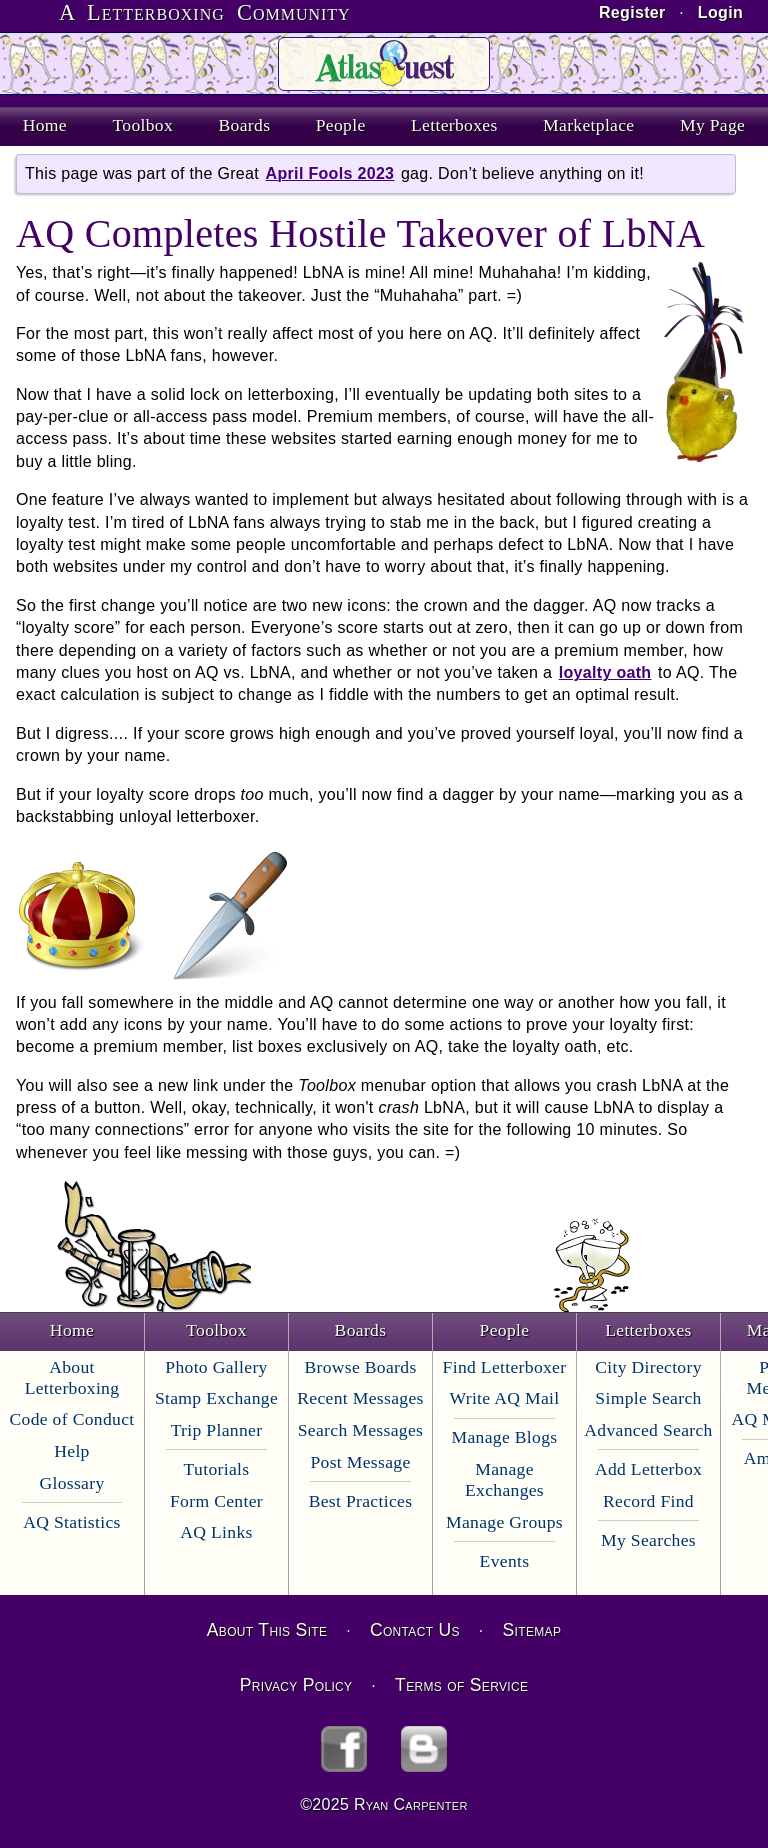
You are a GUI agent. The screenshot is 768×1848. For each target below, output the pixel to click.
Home (45, 125)
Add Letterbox (648, 1469)
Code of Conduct (71, 1419)
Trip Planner (217, 1430)
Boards (245, 125)
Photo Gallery (216, 1367)
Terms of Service (461, 1685)
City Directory (648, 1367)
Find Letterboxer (505, 1367)
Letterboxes (454, 125)
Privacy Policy (296, 1685)
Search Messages (360, 1430)
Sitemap (532, 1630)
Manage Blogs (505, 1437)
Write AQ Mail (505, 1398)
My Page (712, 125)
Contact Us (415, 1630)
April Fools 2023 (330, 173)
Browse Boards (360, 1367)
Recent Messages (360, 1398)
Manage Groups (504, 1522)
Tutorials (217, 1469)
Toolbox (142, 125)
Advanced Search (648, 1430)
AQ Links (216, 1532)
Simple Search (648, 1398)
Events (505, 1561)
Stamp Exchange (216, 1398)
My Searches (648, 1540)
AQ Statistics (72, 1522)
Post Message (360, 1462)
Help (71, 1451)
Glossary (71, 1483)
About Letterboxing (72, 1377)
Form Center (216, 1501)
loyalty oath (605, 672)
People (341, 125)
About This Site (267, 1630)
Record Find (648, 1501)
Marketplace (588, 125)
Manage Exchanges (504, 1479)
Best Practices (361, 1501)
